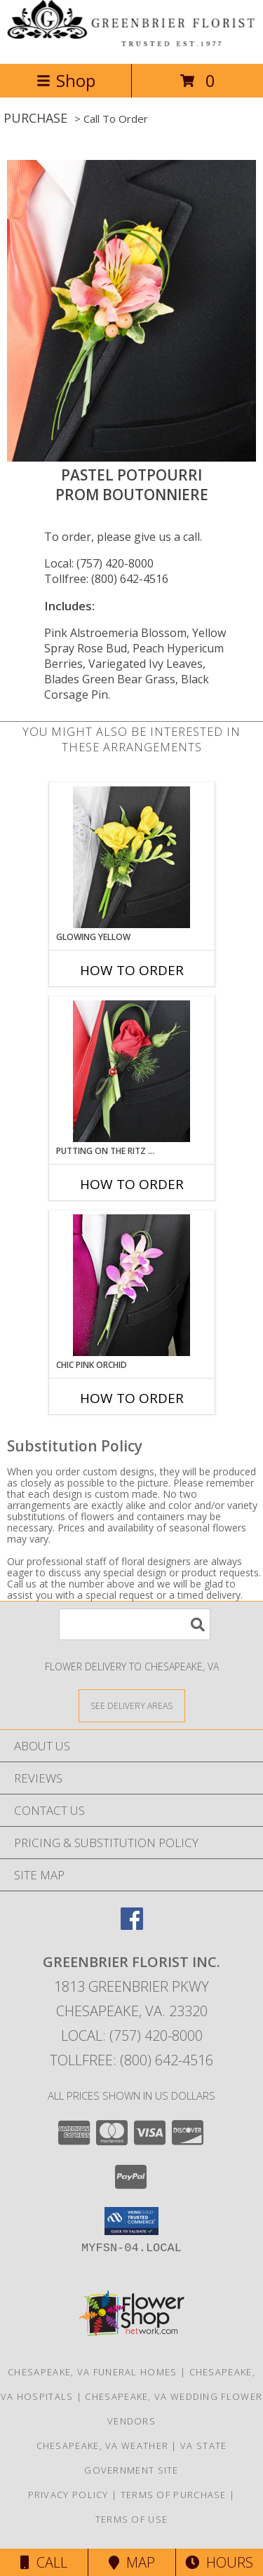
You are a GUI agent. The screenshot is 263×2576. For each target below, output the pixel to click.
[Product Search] (134, 1624)
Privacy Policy (68, 2494)
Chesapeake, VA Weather (102, 2445)
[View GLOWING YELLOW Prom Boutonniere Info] (131, 857)
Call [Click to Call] (43, 2562)
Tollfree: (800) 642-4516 (106, 578)
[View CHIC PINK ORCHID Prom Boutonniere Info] (131, 1285)
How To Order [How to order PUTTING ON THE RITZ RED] (132, 1184)
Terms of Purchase (174, 2494)
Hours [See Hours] (219, 2562)
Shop (65, 80)
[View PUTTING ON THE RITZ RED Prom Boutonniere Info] (131, 1071)
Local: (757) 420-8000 (99, 563)
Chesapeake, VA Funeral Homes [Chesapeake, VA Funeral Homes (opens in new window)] (92, 2372)
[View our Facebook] (132, 1925)
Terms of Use (131, 2519)
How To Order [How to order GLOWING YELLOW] (132, 970)
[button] (131, 2221)
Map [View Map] (132, 2562)
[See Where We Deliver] (132, 1705)
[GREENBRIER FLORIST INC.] (131, 43)
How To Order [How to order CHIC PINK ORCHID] (132, 1398)
